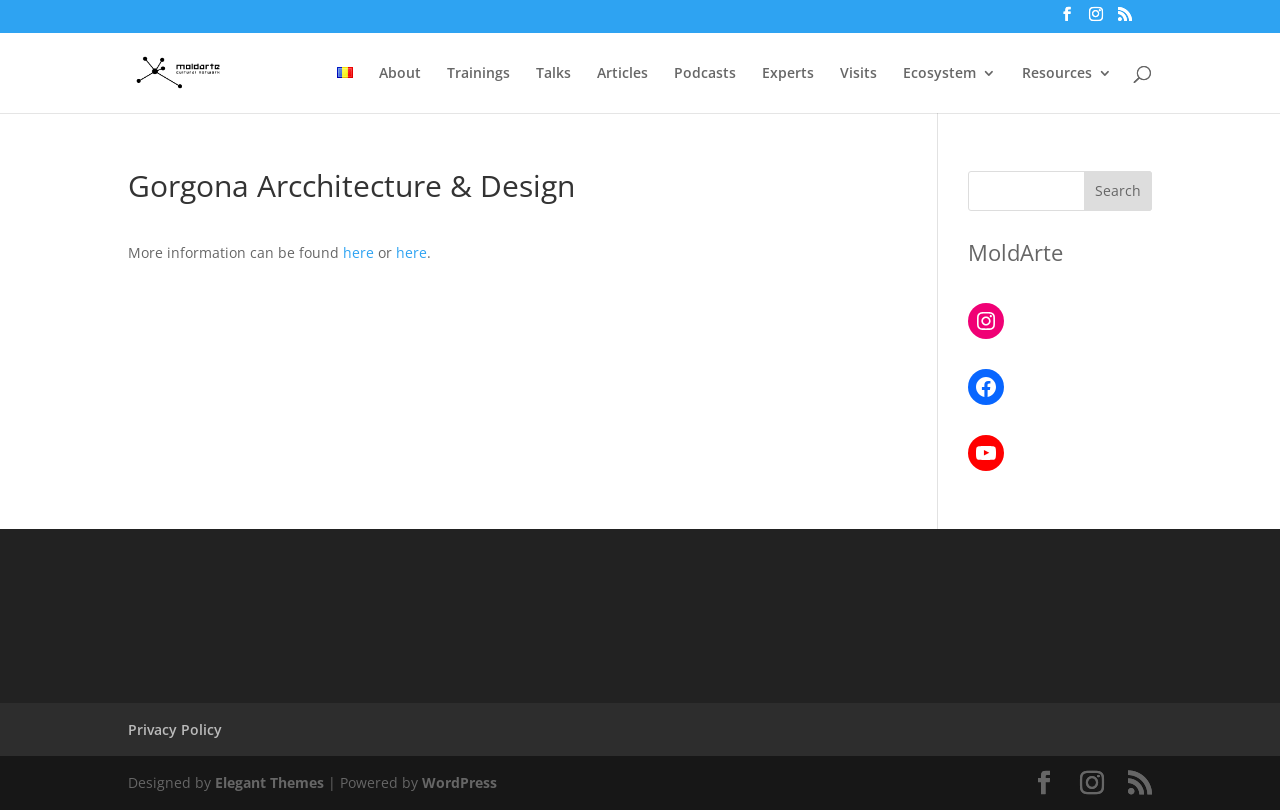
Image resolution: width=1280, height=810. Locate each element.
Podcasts (705, 74)
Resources (1057, 74)
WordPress (459, 782)
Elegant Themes (269, 782)
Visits (858, 74)
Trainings (478, 74)
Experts (788, 74)
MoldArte (1015, 252)
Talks (553, 74)
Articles (622, 74)
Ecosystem (939, 74)
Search (1118, 190)
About (400, 74)
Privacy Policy (175, 729)
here (358, 252)
